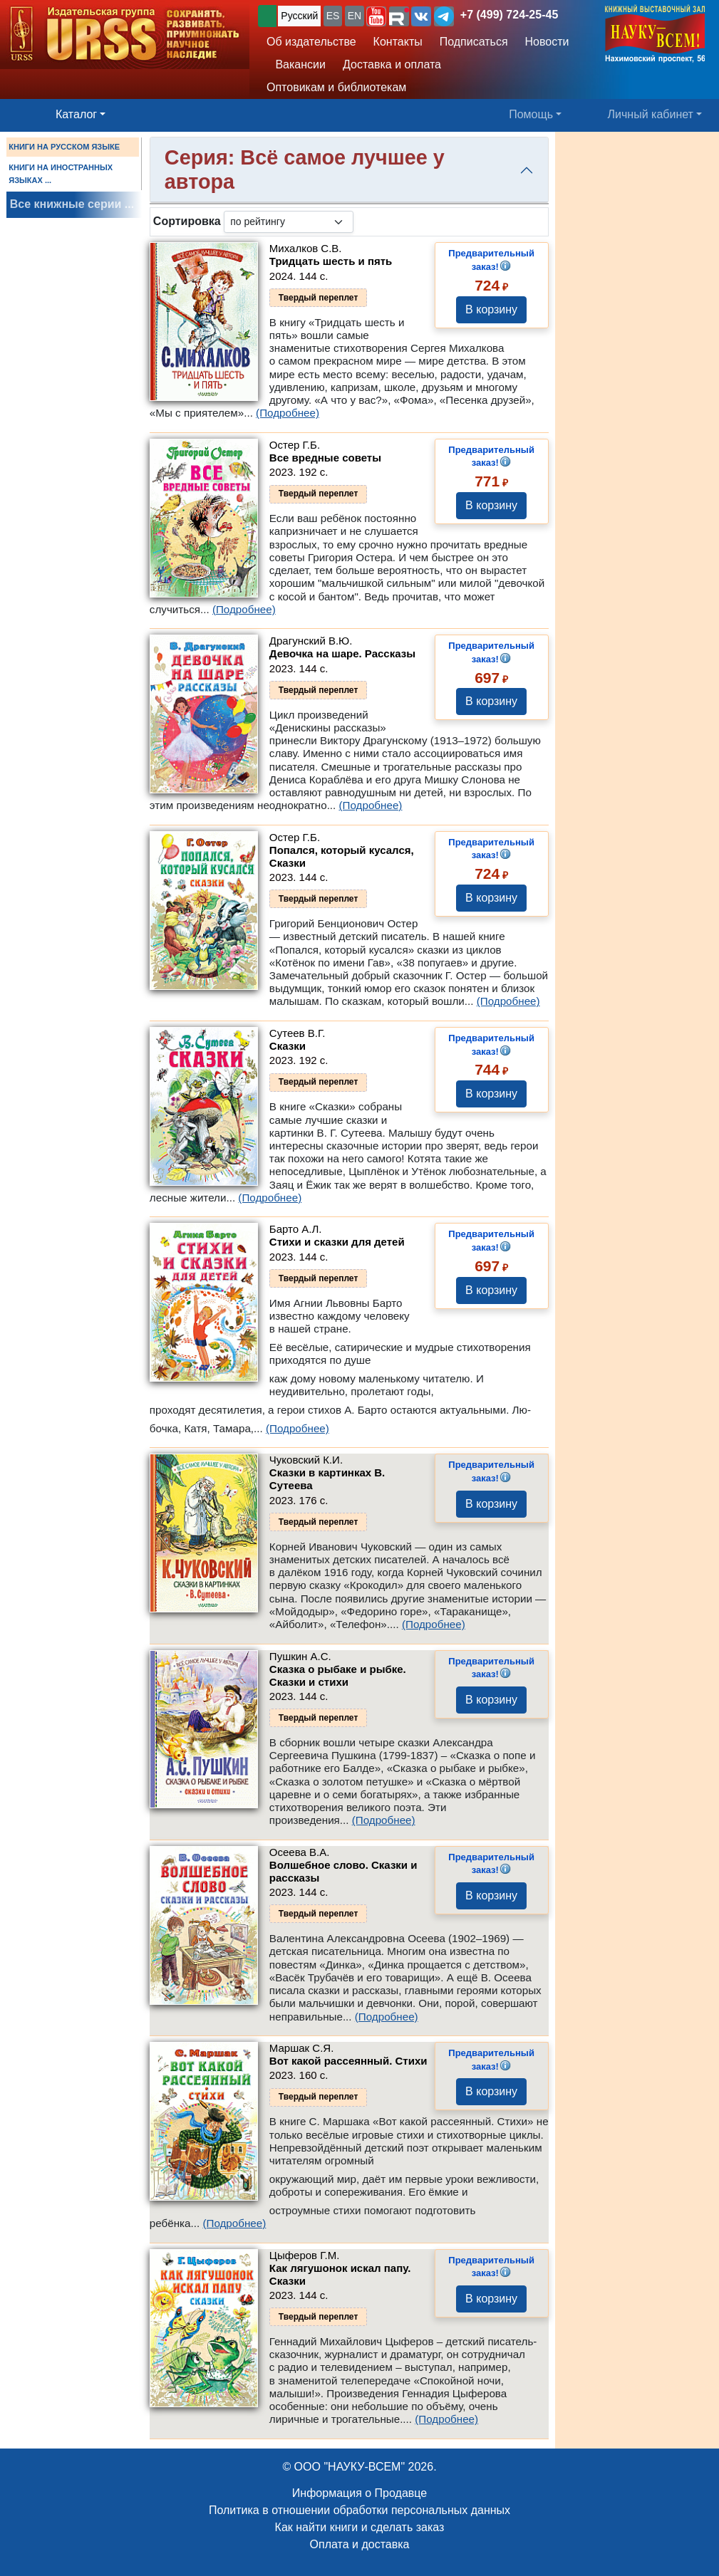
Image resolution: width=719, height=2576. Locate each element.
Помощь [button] (531, 114)
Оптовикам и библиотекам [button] (336, 87)
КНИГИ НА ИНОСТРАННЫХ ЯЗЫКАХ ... (61, 173)
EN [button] (354, 15)
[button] (376, 16)
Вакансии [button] (297, 64)
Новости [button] (547, 42)
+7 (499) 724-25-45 (509, 15)
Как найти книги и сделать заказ (360, 2527)
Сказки (287, 1046)
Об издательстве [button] (311, 42)
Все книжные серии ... (72, 204)
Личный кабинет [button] (650, 114)
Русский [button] (299, 15)
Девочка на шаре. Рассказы (342, 653)
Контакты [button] (398, 42)
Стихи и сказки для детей (337, 1242)
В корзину (491, 309)
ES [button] (333, 15)
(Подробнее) (287, 413)
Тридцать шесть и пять (330, 261)
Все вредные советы (325, 458)
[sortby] (288, 222)
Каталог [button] (76, 114)
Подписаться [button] (474, 42)
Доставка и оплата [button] (392, 64)
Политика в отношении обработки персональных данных (359, 2510)
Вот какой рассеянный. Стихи (348, 2061)
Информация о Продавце (359, 2493)
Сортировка (187, 221)
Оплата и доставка (360, 2544)
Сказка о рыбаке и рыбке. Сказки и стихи (337, 1675)
